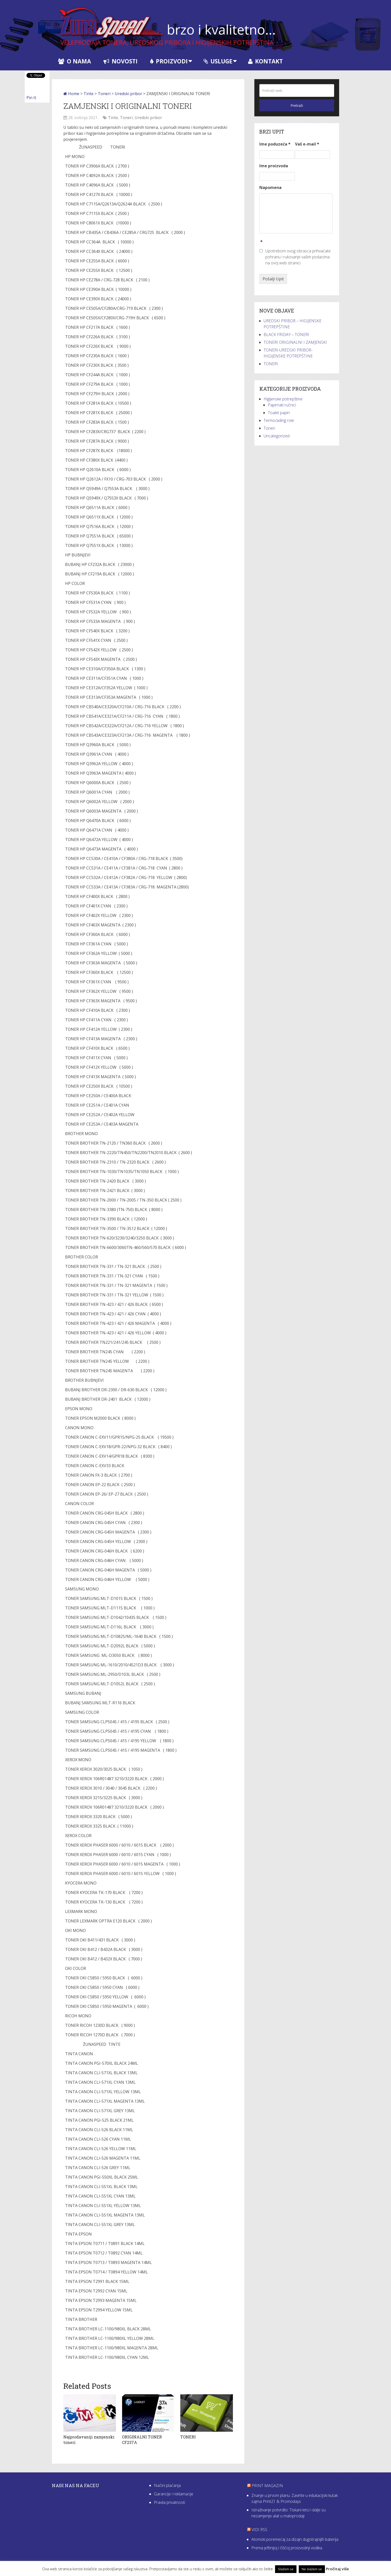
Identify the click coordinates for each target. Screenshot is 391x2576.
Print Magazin (267, 2485)
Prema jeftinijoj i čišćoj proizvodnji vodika (286, 2548)
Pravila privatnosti (169, 2502)
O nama (74, 61)
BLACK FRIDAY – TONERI (286, 334)
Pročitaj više (337, 2568)
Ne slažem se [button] (312, 2569)
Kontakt (265, 61)
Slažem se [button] (285, 2569)
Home (71, 93)
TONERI (271, 363)
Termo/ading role (279, 420)
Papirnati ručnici (282, 405)
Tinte (89, 93)
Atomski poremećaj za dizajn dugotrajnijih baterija (294, 2539)
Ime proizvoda (273, 166)
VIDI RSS (259, 2529)
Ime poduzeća (275, 144)
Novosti (120, 61)
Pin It (31, 97)
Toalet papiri (279, 412)
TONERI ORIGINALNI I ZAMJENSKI (295, 342)
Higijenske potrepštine (283, 399)
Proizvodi (169, 61)
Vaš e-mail (307, 144)
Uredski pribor (128, 93)
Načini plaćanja (167, 2485)
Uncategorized (277, 436)
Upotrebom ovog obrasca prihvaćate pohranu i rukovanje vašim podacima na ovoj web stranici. (298, 257)
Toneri (104, 93)
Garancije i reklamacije (173, 2494)
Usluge (217, 61)
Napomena (270, 187)
